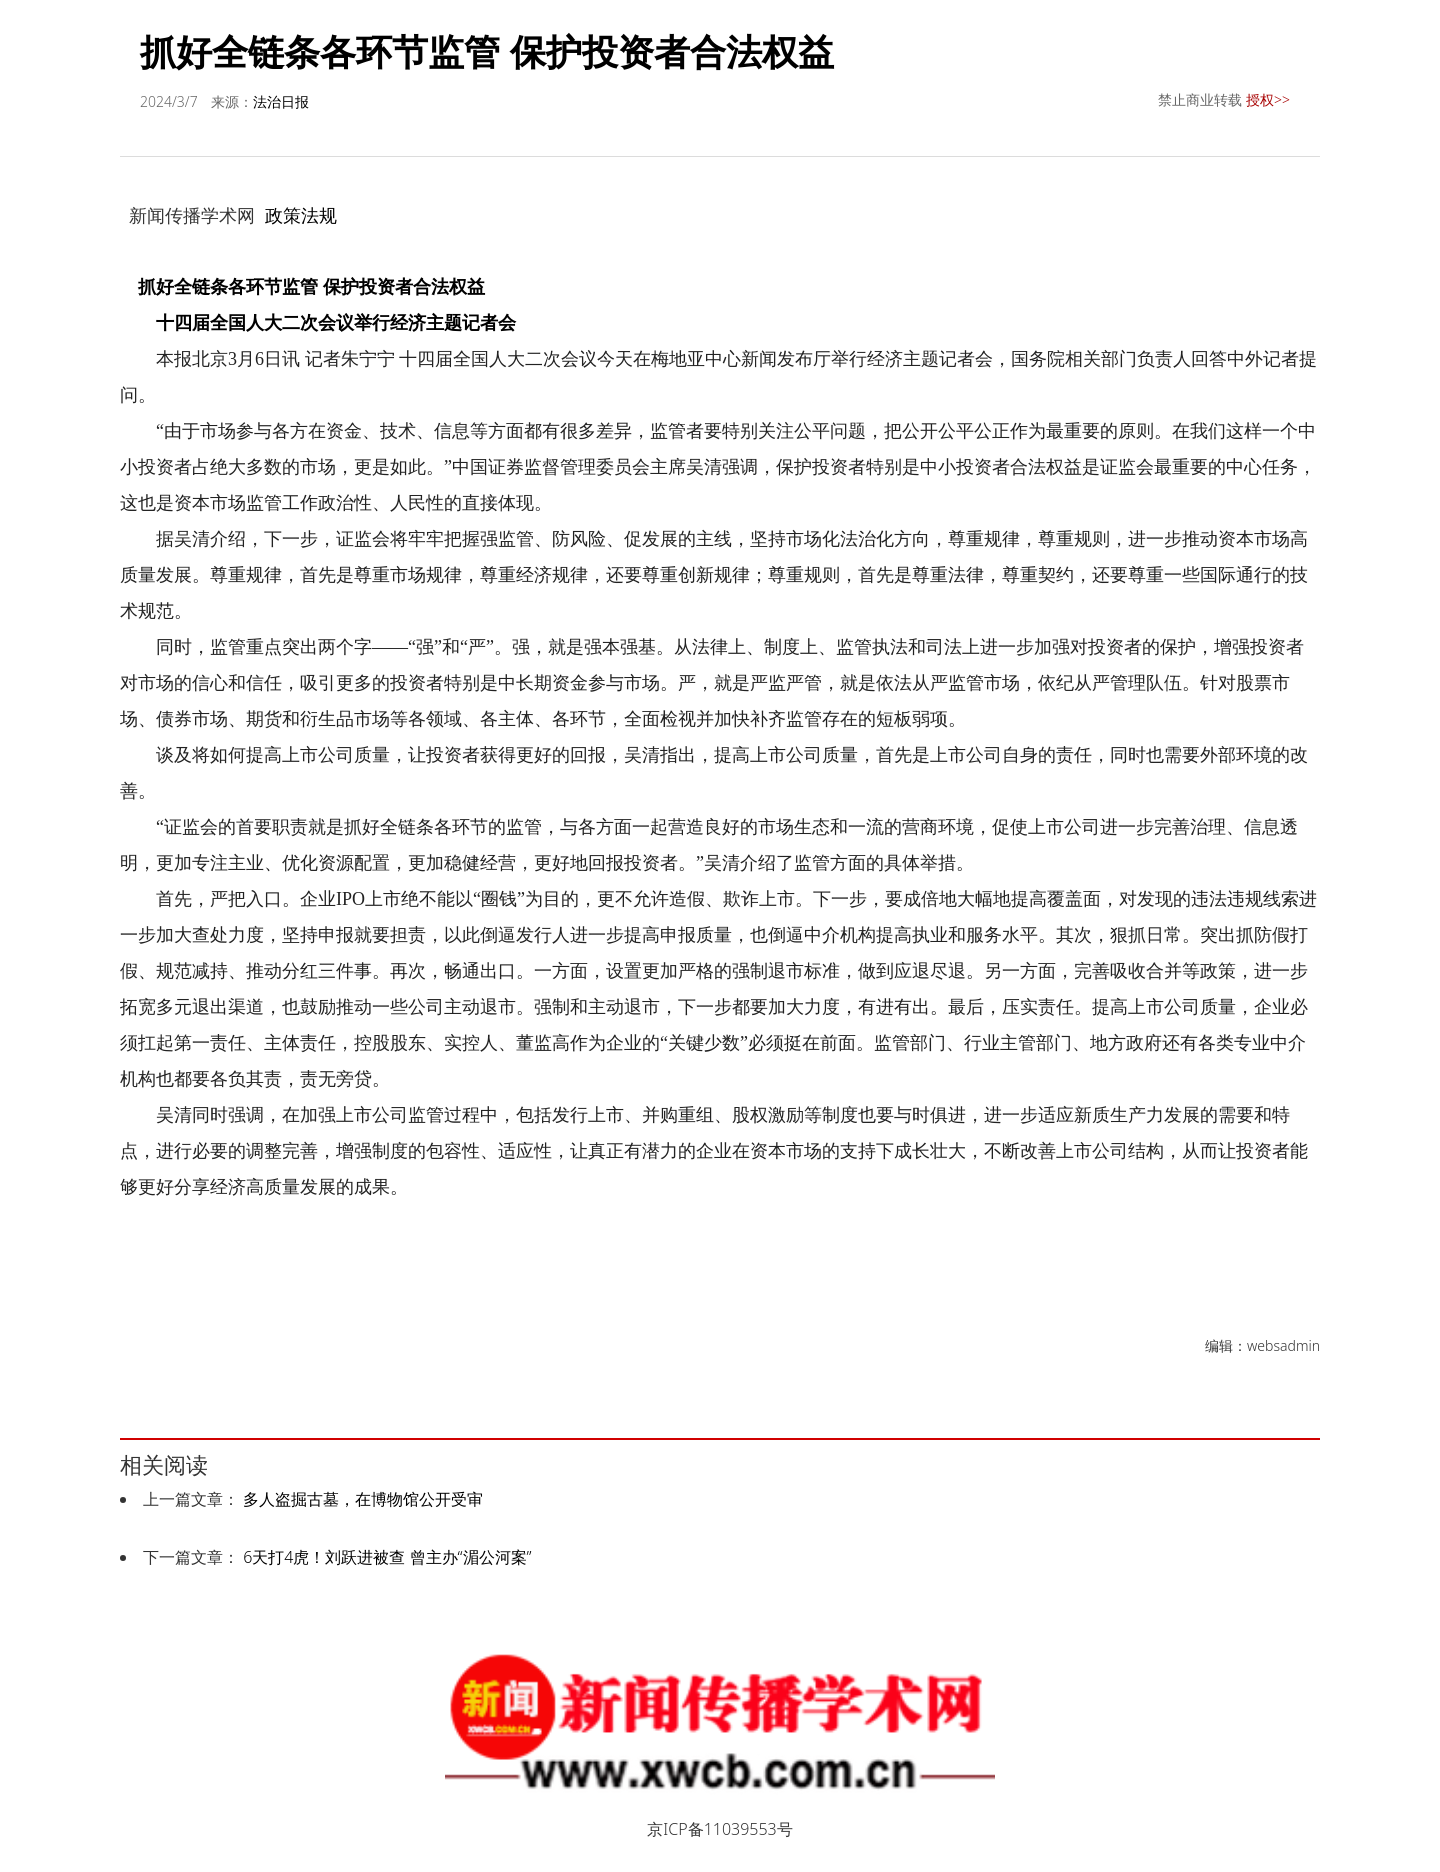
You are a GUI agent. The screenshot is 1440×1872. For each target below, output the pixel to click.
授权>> (1268, 99)
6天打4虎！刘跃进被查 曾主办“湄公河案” (387, 1557)
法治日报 (281, 101)
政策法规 (301, 215)
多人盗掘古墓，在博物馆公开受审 (363, 1499)
